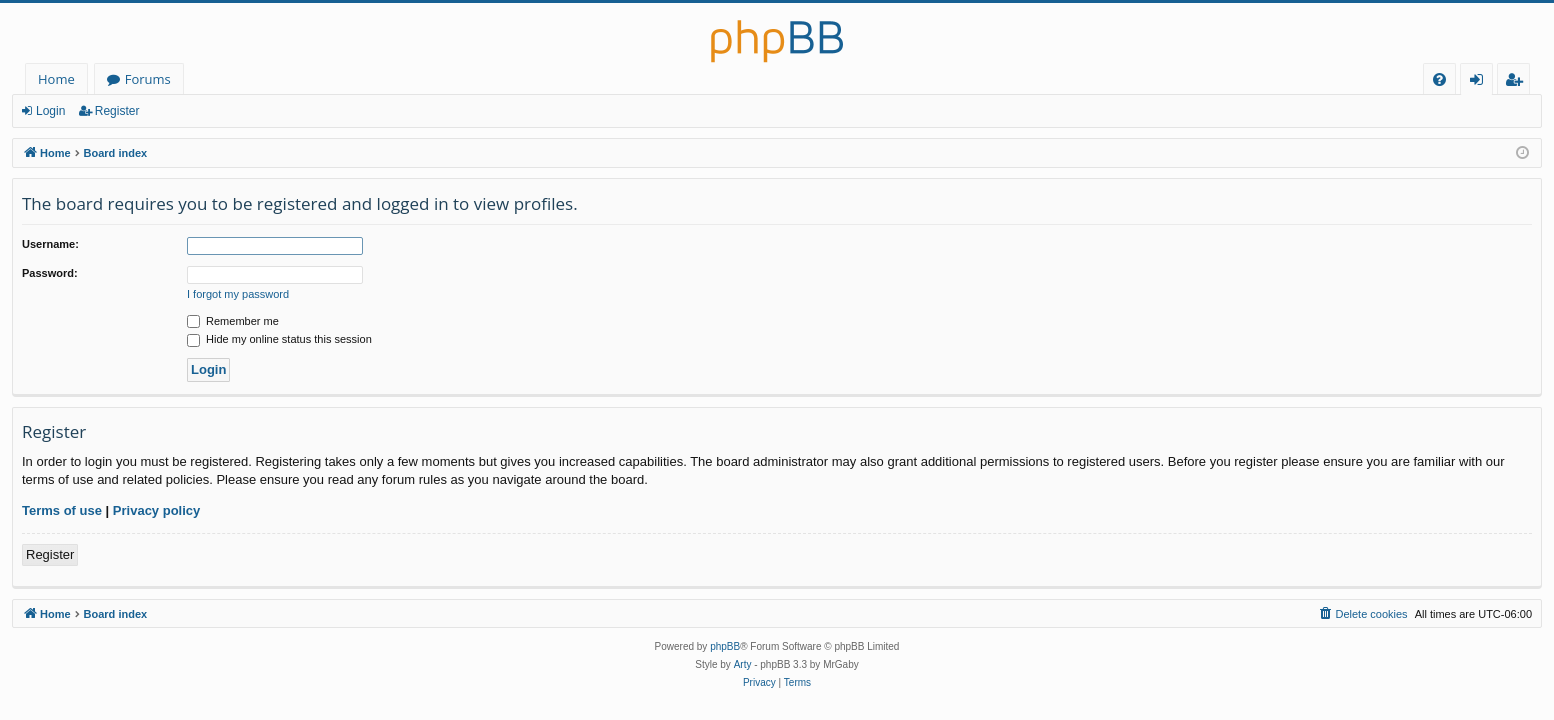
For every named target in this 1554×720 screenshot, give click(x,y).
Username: (50, 244)
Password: (50, 273)
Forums (148, 79)
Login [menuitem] (1480, 82)
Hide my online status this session (279, 339)
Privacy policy (156, 510)
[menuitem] (1439, 79)
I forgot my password (238, 294)
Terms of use (62, 510)
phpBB (725, 646)
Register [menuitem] (1518, 82)
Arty (743, 664)
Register (117, 111)
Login (50, 111)
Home (56, 79)
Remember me (233, 321)
